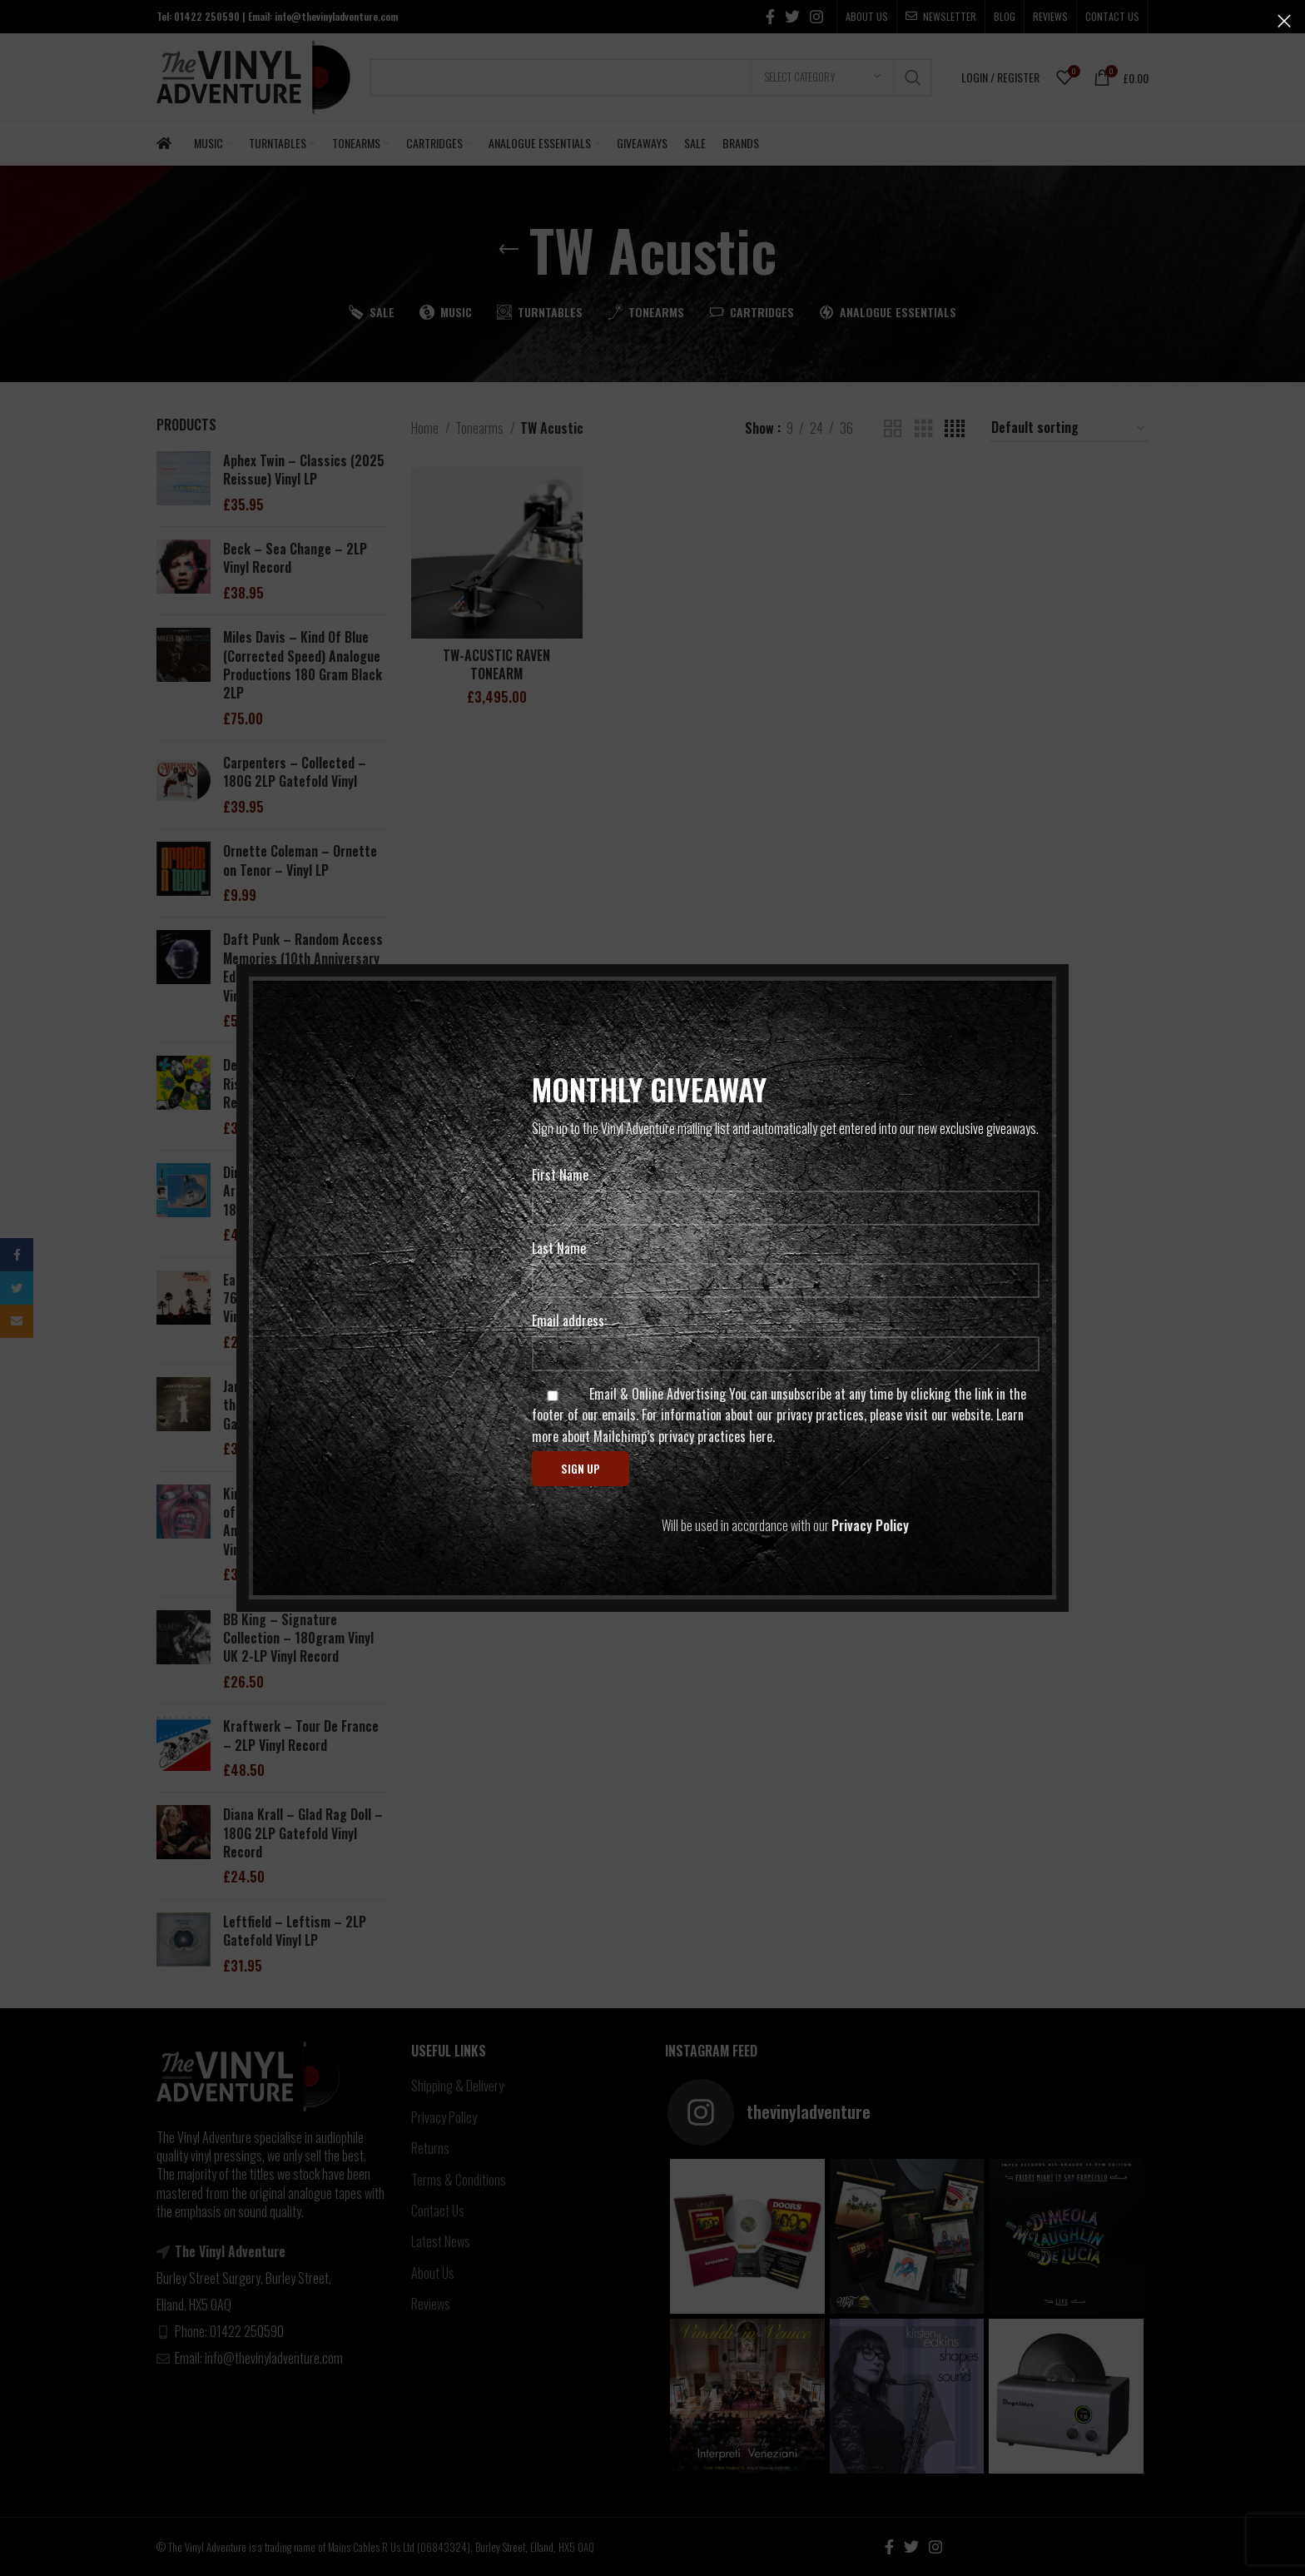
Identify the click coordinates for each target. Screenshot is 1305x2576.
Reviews (430, 2304)
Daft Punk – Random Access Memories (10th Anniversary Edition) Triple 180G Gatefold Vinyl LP (304, 967)
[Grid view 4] (955, 429)
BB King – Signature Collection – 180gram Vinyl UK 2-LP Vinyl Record (298, 1638)
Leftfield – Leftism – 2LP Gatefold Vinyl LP (294, 1931)
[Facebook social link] (770, 16)
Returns (430, 2148)
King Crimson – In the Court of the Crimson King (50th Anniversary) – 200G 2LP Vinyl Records (301, 1521)
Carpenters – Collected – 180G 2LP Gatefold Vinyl (294, 772)
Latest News (440, 2241)
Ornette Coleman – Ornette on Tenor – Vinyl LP (300, 860)
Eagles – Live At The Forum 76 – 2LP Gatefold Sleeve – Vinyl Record (300, 1298)
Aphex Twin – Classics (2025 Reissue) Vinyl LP (304, 470)
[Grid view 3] (924, 429)
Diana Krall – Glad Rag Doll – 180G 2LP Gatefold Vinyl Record (303, 1833)
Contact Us (437, 2210)
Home (426, 428)
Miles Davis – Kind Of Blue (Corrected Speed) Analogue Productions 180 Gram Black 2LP (302, 665)
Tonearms (480, 428)
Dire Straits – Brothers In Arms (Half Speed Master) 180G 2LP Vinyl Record (295, 1191)
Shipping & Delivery (457, 2086)
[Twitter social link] (792, 16)
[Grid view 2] (893, 429)
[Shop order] (1069, 428)
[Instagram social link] (816, 16)
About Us (432, 2273)
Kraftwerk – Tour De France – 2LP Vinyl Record (301, 1735)
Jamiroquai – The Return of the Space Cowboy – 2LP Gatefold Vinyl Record (299, 1405)
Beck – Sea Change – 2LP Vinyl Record (295, 558)
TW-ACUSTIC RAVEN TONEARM (496, 664)
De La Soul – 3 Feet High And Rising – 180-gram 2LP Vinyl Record (303, 1083)
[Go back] (508, 249)
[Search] (651, 77)
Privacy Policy (444, 2117)
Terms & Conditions (458, 2180)
